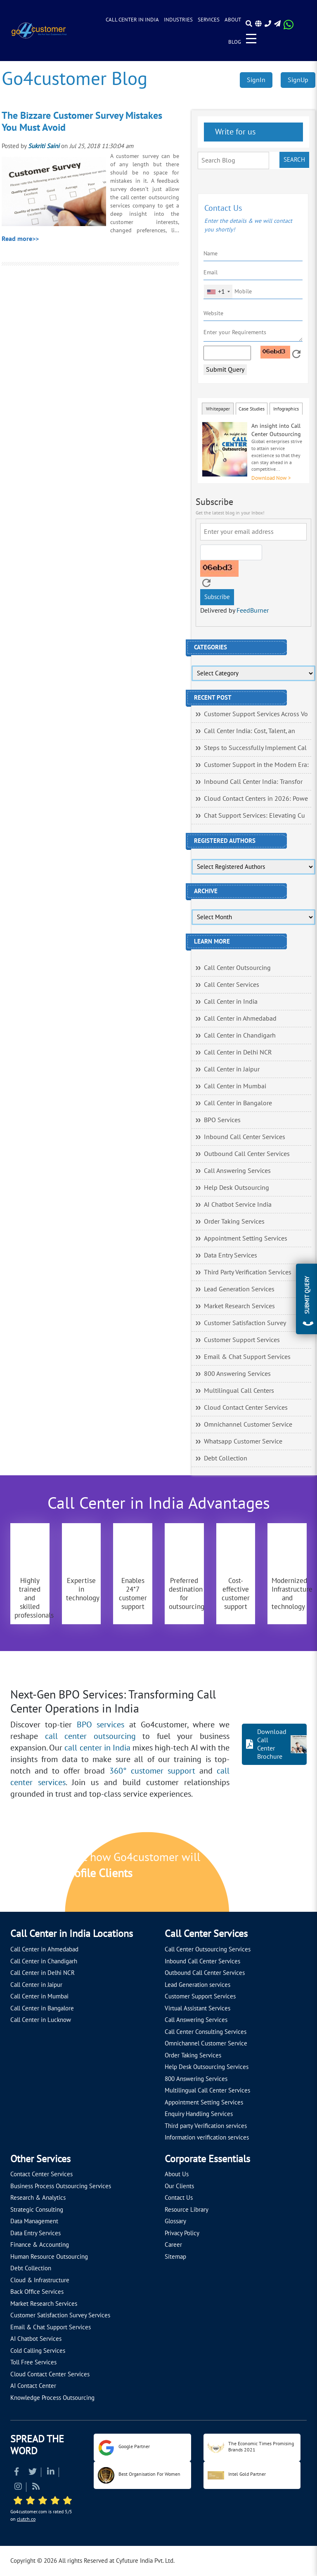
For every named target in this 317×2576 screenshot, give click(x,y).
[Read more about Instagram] (18, 2487)
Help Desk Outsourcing (236, 1187)
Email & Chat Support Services (247, 1357)
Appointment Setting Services (245, 1238)
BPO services (100, 1725)
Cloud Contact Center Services (246, 1407)
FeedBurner (253, 610)
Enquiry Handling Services (199, 2114)
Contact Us (179, 2197)
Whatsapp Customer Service (243, 1441)
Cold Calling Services (37, 2350)
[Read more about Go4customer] (38, 30)
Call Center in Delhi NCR (238, 1052)
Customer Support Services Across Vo (256, 714)
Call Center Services (231, 984)
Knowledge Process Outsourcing (52, 2397)
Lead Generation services (197, 1985)
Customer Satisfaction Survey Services (60, 2315)
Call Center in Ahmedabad (240, 1018)
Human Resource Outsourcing (49, 2256)
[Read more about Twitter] (32, 2472)
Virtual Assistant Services (197, 2008)
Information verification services (207, 2137)
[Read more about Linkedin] (50, 2472)
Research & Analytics (38, 2197)
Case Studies (252, 409)
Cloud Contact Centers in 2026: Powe (256, 798)
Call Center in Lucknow (40, 2020)
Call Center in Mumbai (235, 1086)
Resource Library (186, 2209)
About (233, 20)
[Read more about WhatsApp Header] (288, 27)
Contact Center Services (41, 2174)
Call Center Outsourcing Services (208, 1949)
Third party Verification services (206, 2126)
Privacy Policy (182, 2233)
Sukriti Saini (43, 146)
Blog (234, 42)
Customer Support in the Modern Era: (256, 765)
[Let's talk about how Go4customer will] (256, 1872)
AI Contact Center (33, 2386)
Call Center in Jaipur (232, 1069)
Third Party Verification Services (247, 1272)
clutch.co (26, 2519)
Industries (178, 20)
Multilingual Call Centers (239, 1390)
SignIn (256, 80)
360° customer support (152, 1771)
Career (173, 2244)
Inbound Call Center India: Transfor (253, 782)
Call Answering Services (237, 1171)
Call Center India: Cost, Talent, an (249, 731)
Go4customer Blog (74, 79)
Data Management (34, 2221)
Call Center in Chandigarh (240, 1035)
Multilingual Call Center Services (207, 2090)
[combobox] (218, 292)
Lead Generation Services (239, 1289)
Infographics (286, 409)
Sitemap (175, 2256)
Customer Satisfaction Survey (245, 1323)
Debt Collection (225, 1458)
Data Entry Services (230, 1255)
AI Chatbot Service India (238, 1204)
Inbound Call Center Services (244, 1137)
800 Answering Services (237, 1374)
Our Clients (179, 2186)
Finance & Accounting (39, 2244)
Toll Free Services (33, 2362)
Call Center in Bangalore (238, 1103)
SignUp (298, 80)
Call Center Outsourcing (237, 968)
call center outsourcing (90, 1736)
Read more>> (20, 239)
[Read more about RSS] (36, 2487)
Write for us (234, 132)
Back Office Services (37, 2291)
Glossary (175, 2221)
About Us (177, 2174)
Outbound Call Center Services (247, 1154)
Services (209, 20)
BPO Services (222, 1120)
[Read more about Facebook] (16, 2472)
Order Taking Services (234, 1221)
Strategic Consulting (36, 2209)
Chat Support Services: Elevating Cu (254, 815)
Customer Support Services (242, 1340)
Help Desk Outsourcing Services (206, 2067)
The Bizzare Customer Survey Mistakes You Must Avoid (82, 122)
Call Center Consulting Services (205, 2032)
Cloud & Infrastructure (39, 2280)
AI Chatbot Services (36, 2338)
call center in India (97, 1748)
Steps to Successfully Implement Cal (255, 748)
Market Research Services (239, 1306)
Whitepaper (218, 409)
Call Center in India (132, 20)
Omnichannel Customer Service (248, 1424)
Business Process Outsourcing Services (60, 2186)
